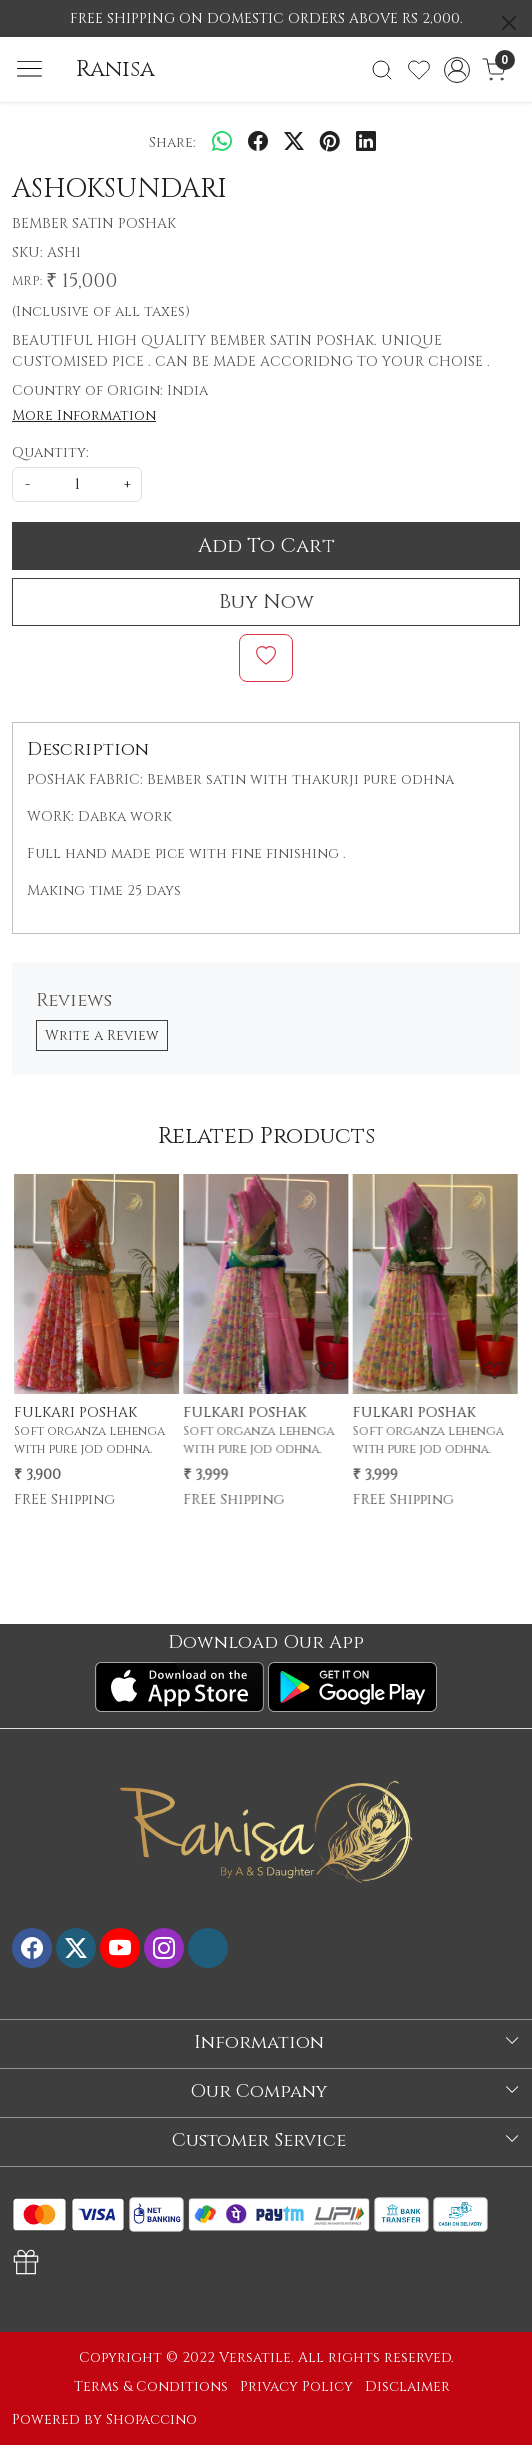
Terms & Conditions (151, 2386)
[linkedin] (366, 142)
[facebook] (258, 142)
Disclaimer (407, 2386)
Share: (172, 142)
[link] (382, 70)
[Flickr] (208, 1948)
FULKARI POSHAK (75, 1412)
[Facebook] (32, 1948)
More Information (84, 415)
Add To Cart (266, 545)
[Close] (509, 23)
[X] (76, 1948)
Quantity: (50, 452)
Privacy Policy (296, 2386)
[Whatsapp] (222, 142)
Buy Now (266, 601)
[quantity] (77, 484)
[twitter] (294, 142)
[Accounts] (456, 70)
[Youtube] (120, 1948)
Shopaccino (151, 2419)
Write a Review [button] (102, 1035)
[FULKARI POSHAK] (96, 1284)
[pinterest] (330, 142)
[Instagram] (164, 1948)
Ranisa (115, 69)
